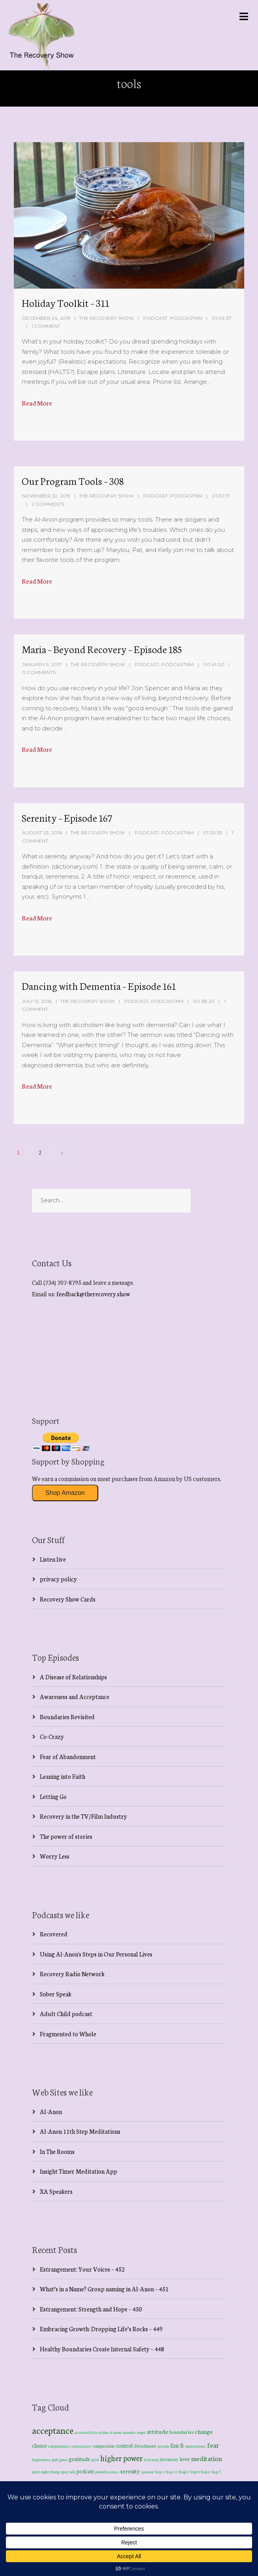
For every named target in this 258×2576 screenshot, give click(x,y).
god (55, 2459)
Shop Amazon (65, 1492)
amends (129, 2432)
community (81, 2445)
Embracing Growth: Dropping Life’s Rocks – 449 (101, 2328)
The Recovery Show (106, 318)
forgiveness (41, 2459)
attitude (157, 2431)
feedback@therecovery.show (93, 1294)
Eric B (177, 2445)
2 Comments (48, 504)
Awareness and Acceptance (74, 1696)
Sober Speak (55, 1994)
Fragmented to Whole (68, 2034)
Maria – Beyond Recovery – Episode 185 (102, 649)
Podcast (155, 318)
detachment (145, 2446)
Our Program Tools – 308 (73, 480)
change (204, 2431)
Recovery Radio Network (72, 1974)
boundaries (181, 2431)
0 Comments (39, 672)
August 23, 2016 (42, 833)
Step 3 (183, 2472)
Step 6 (205, 2471)
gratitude (79, 2459)
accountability (86, 2432)
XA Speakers (56, 2191)
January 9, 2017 (42, 664)
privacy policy (58, 1579)
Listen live (53, 1559)
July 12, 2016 (37, 1001)
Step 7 (216, 2472)
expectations (195, 2446)
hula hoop (151, 2459)
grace (63, 2459)
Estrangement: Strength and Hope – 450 (91, 2309)
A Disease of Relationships (73, 1677)
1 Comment (46, 326)
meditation (206, 2458)
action (103, 2432)
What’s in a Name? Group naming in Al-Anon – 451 (104, 2289)
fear (213, 2444)
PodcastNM (186, 318)
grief (95, 2459)
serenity (130, 2471)
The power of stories (66, 1836)
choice (39, 2445)
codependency (59, 2445)
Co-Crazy (52, 1736)
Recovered (53, 1934)
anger (141, 2432)
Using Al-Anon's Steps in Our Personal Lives (96, 1954)
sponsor (147, 2471)
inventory (169, 2459)
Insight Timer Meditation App (78, 2171)
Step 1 (160, 2471)
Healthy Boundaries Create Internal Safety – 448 (102, 2349)
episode (163, 2446)
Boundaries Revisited (67, 1716)
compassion (103, 2446)
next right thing (46, 2472)
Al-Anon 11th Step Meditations (80, 2131)
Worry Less (54, 1856)
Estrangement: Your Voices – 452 (82, 2269)
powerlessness (107, 2472)
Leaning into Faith (62, 1776)
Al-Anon (51, 2111)
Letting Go (53, 1796)
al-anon (116, 2432)
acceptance (52, 2430)
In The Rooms (57, 2151)
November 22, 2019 (46, 496)
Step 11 (171, 2471)
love (184, 2459)
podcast (85, 2471)
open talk (68, 2471)
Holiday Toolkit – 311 (65, 302)
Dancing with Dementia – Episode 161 (99, 985)
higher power (121, 2457)
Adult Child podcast (66, 2013)
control (124, 2445)
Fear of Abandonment (68, 1756)
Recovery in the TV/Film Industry (83, 1816)
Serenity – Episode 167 (67, 817)
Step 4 (195, 2472)
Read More (37, 402)
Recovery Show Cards (67, 1599)
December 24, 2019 (46, 318)
